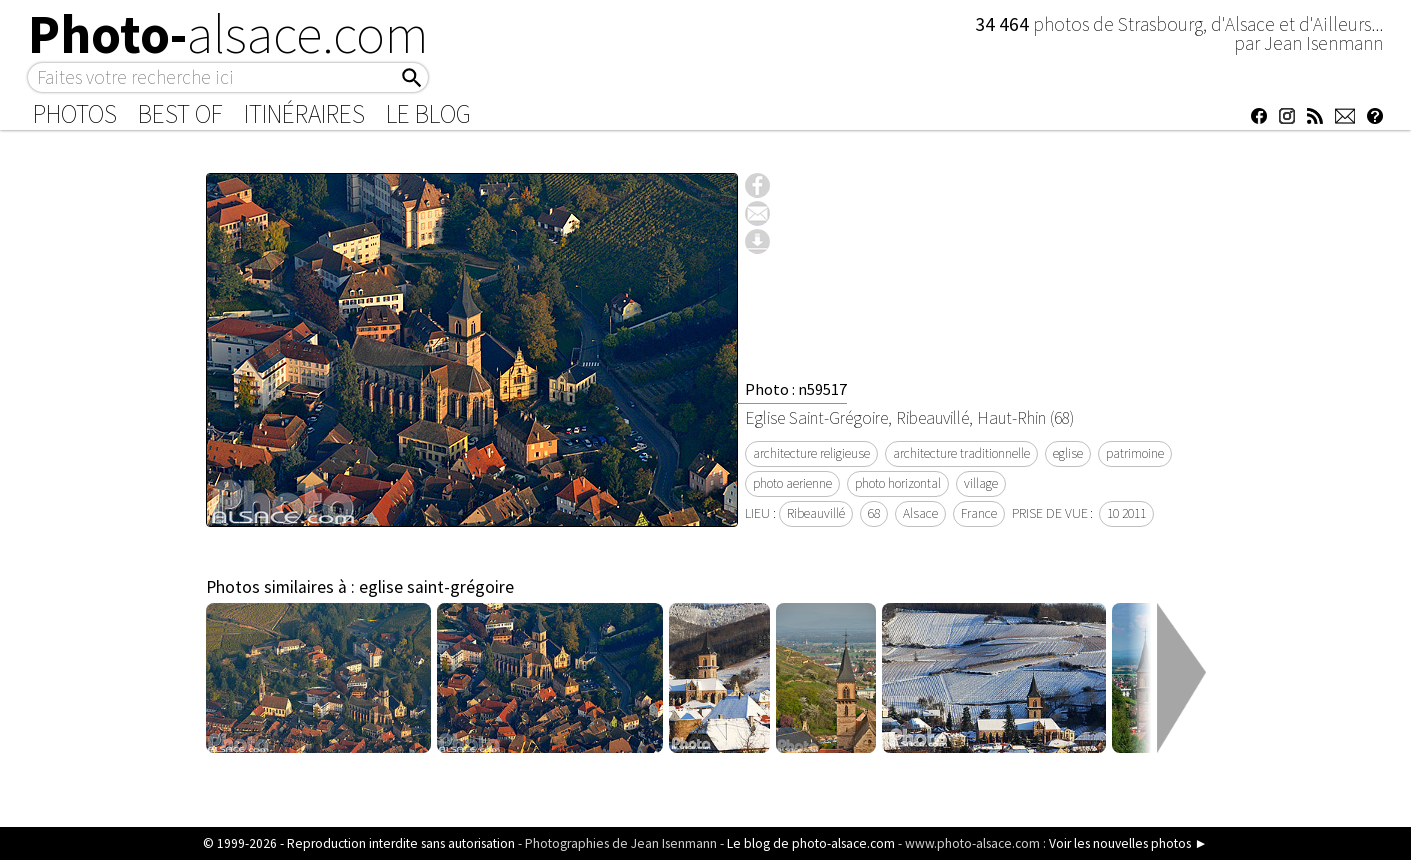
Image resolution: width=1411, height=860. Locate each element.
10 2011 (1126, 513)
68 (874, 513)
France (979, 513)
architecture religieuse (811, 453)
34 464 (1004, 24)
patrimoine (1135, 453)
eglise (1068, 453)
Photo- (228, 34)
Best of (180, 114)
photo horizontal (898, 483)
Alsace (920, 513)
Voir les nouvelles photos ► (1128, 843)
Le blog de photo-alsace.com (811, 843)
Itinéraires (304, 114)
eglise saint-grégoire (436, 587)
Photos (75, 114)
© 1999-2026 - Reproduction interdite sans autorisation (359, 843)
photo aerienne (792, 483)
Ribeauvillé (816, 513)
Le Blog (428, 114)
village (981, 483)
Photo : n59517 (796, 389)
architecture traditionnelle (961, 453)
